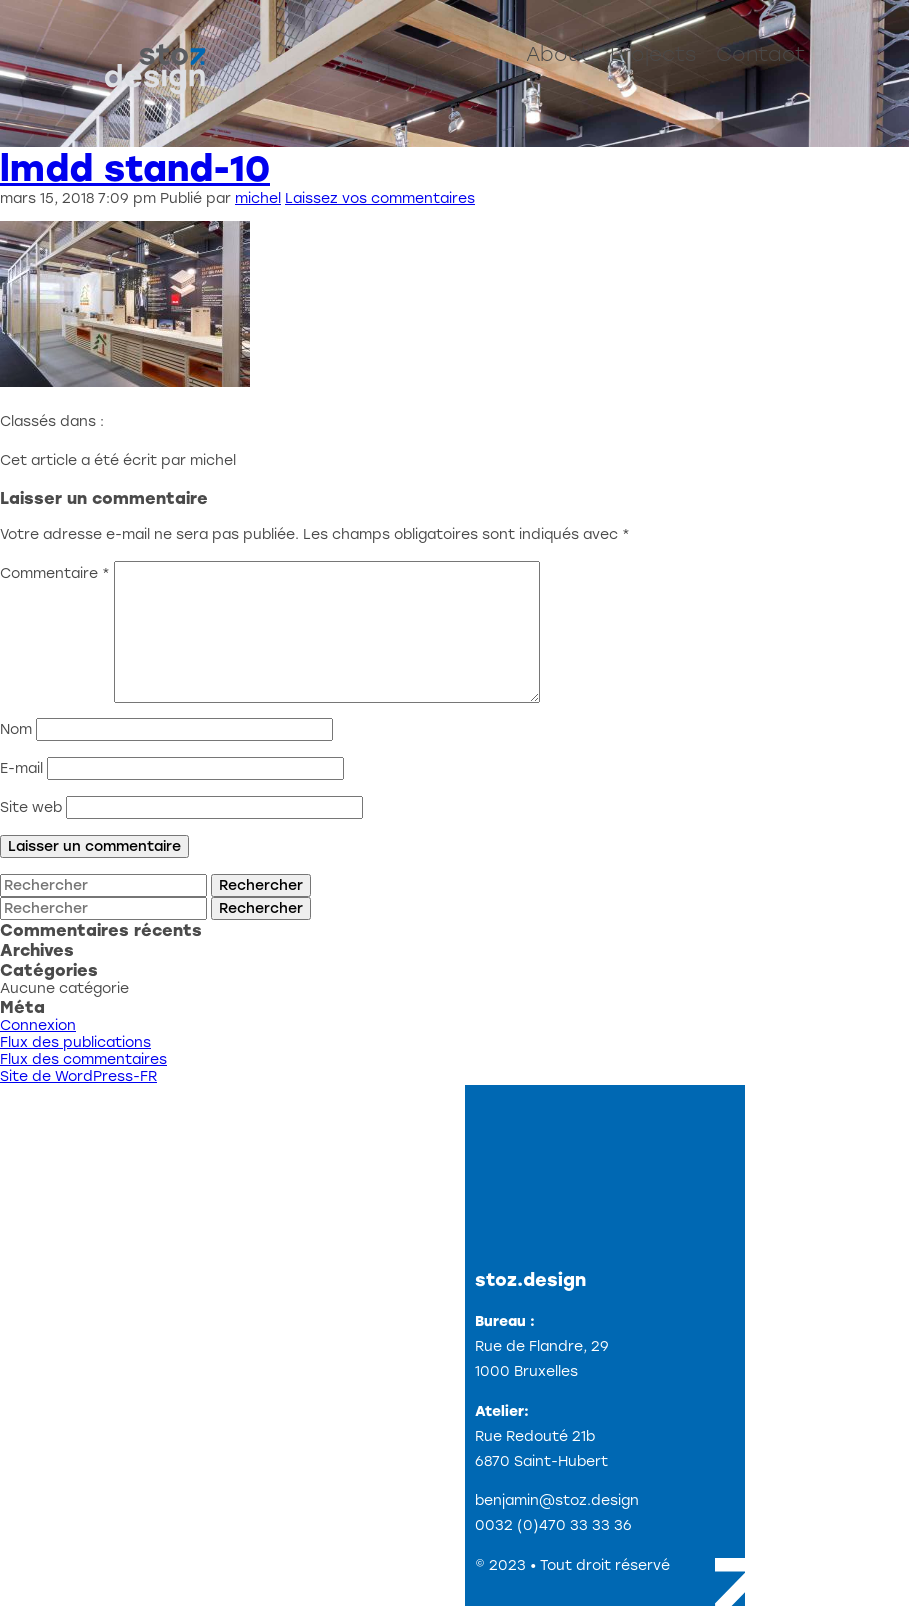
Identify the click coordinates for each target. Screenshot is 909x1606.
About (558, 54)
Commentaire (55, 573)
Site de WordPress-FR (78, 1076)
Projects (653, 54)
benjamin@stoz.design (557, 1500)
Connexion (38, 1025)
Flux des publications (75, 1042)
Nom (16, 729)
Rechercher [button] (261, 885)
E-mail (21, 768)
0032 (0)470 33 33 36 (553, 1525)
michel (258, 198)
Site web (31, 807)
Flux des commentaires (83, 1059)
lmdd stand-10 (135, 168)
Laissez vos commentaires (380, 198)
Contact (760, 54)
